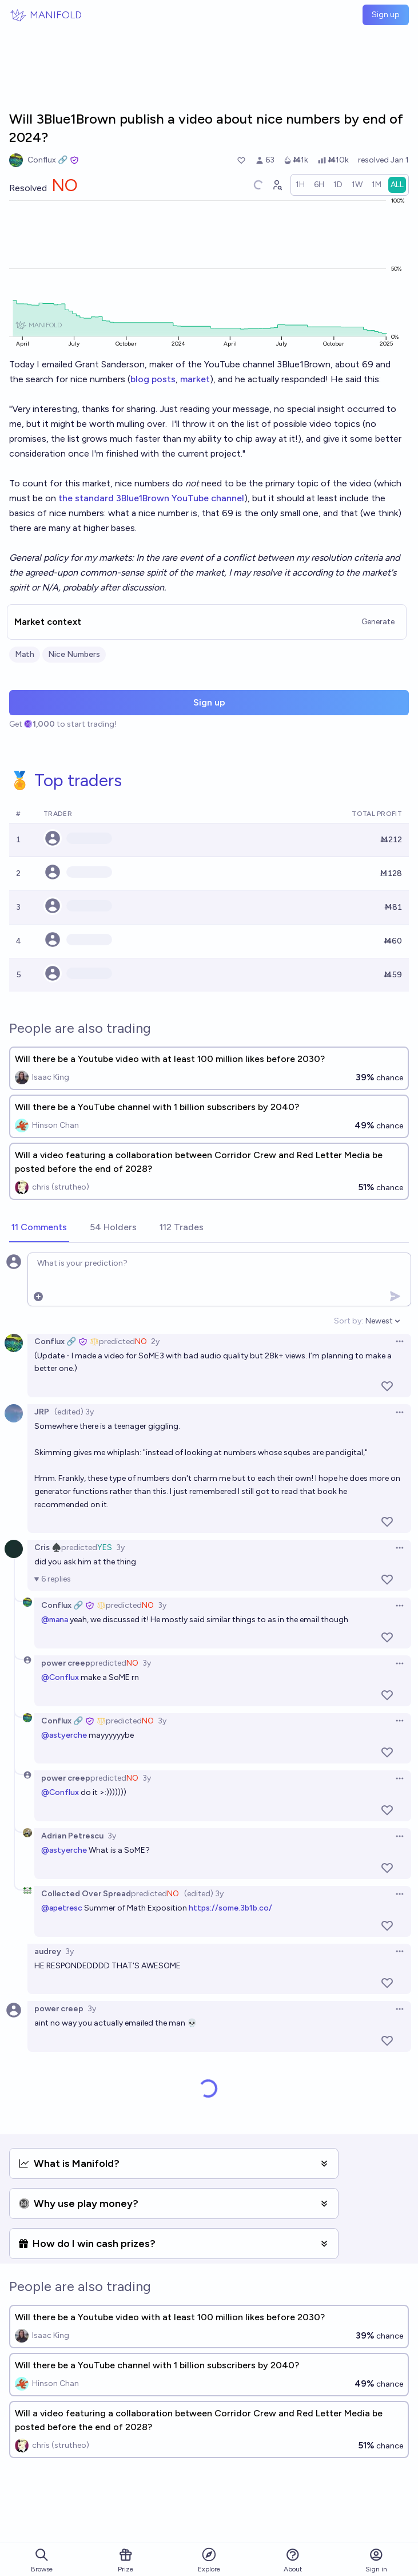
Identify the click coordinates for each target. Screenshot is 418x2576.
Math (24, 654)
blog (139, 379)
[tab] (39, 1228)
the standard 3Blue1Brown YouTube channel (151, 498)
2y (155, 1341)
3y (120, 1547)
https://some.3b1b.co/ (230, 1908)
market (195, 379)
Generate (378, 622)
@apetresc (61, 1908)
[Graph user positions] (276, 185)
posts (164, 379)
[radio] (300, 185)
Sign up (386, 14)
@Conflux (60, 1677)
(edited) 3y (74, 1412)
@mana (54, 1619)
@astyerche (64, 1735)
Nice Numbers (74, 654)
